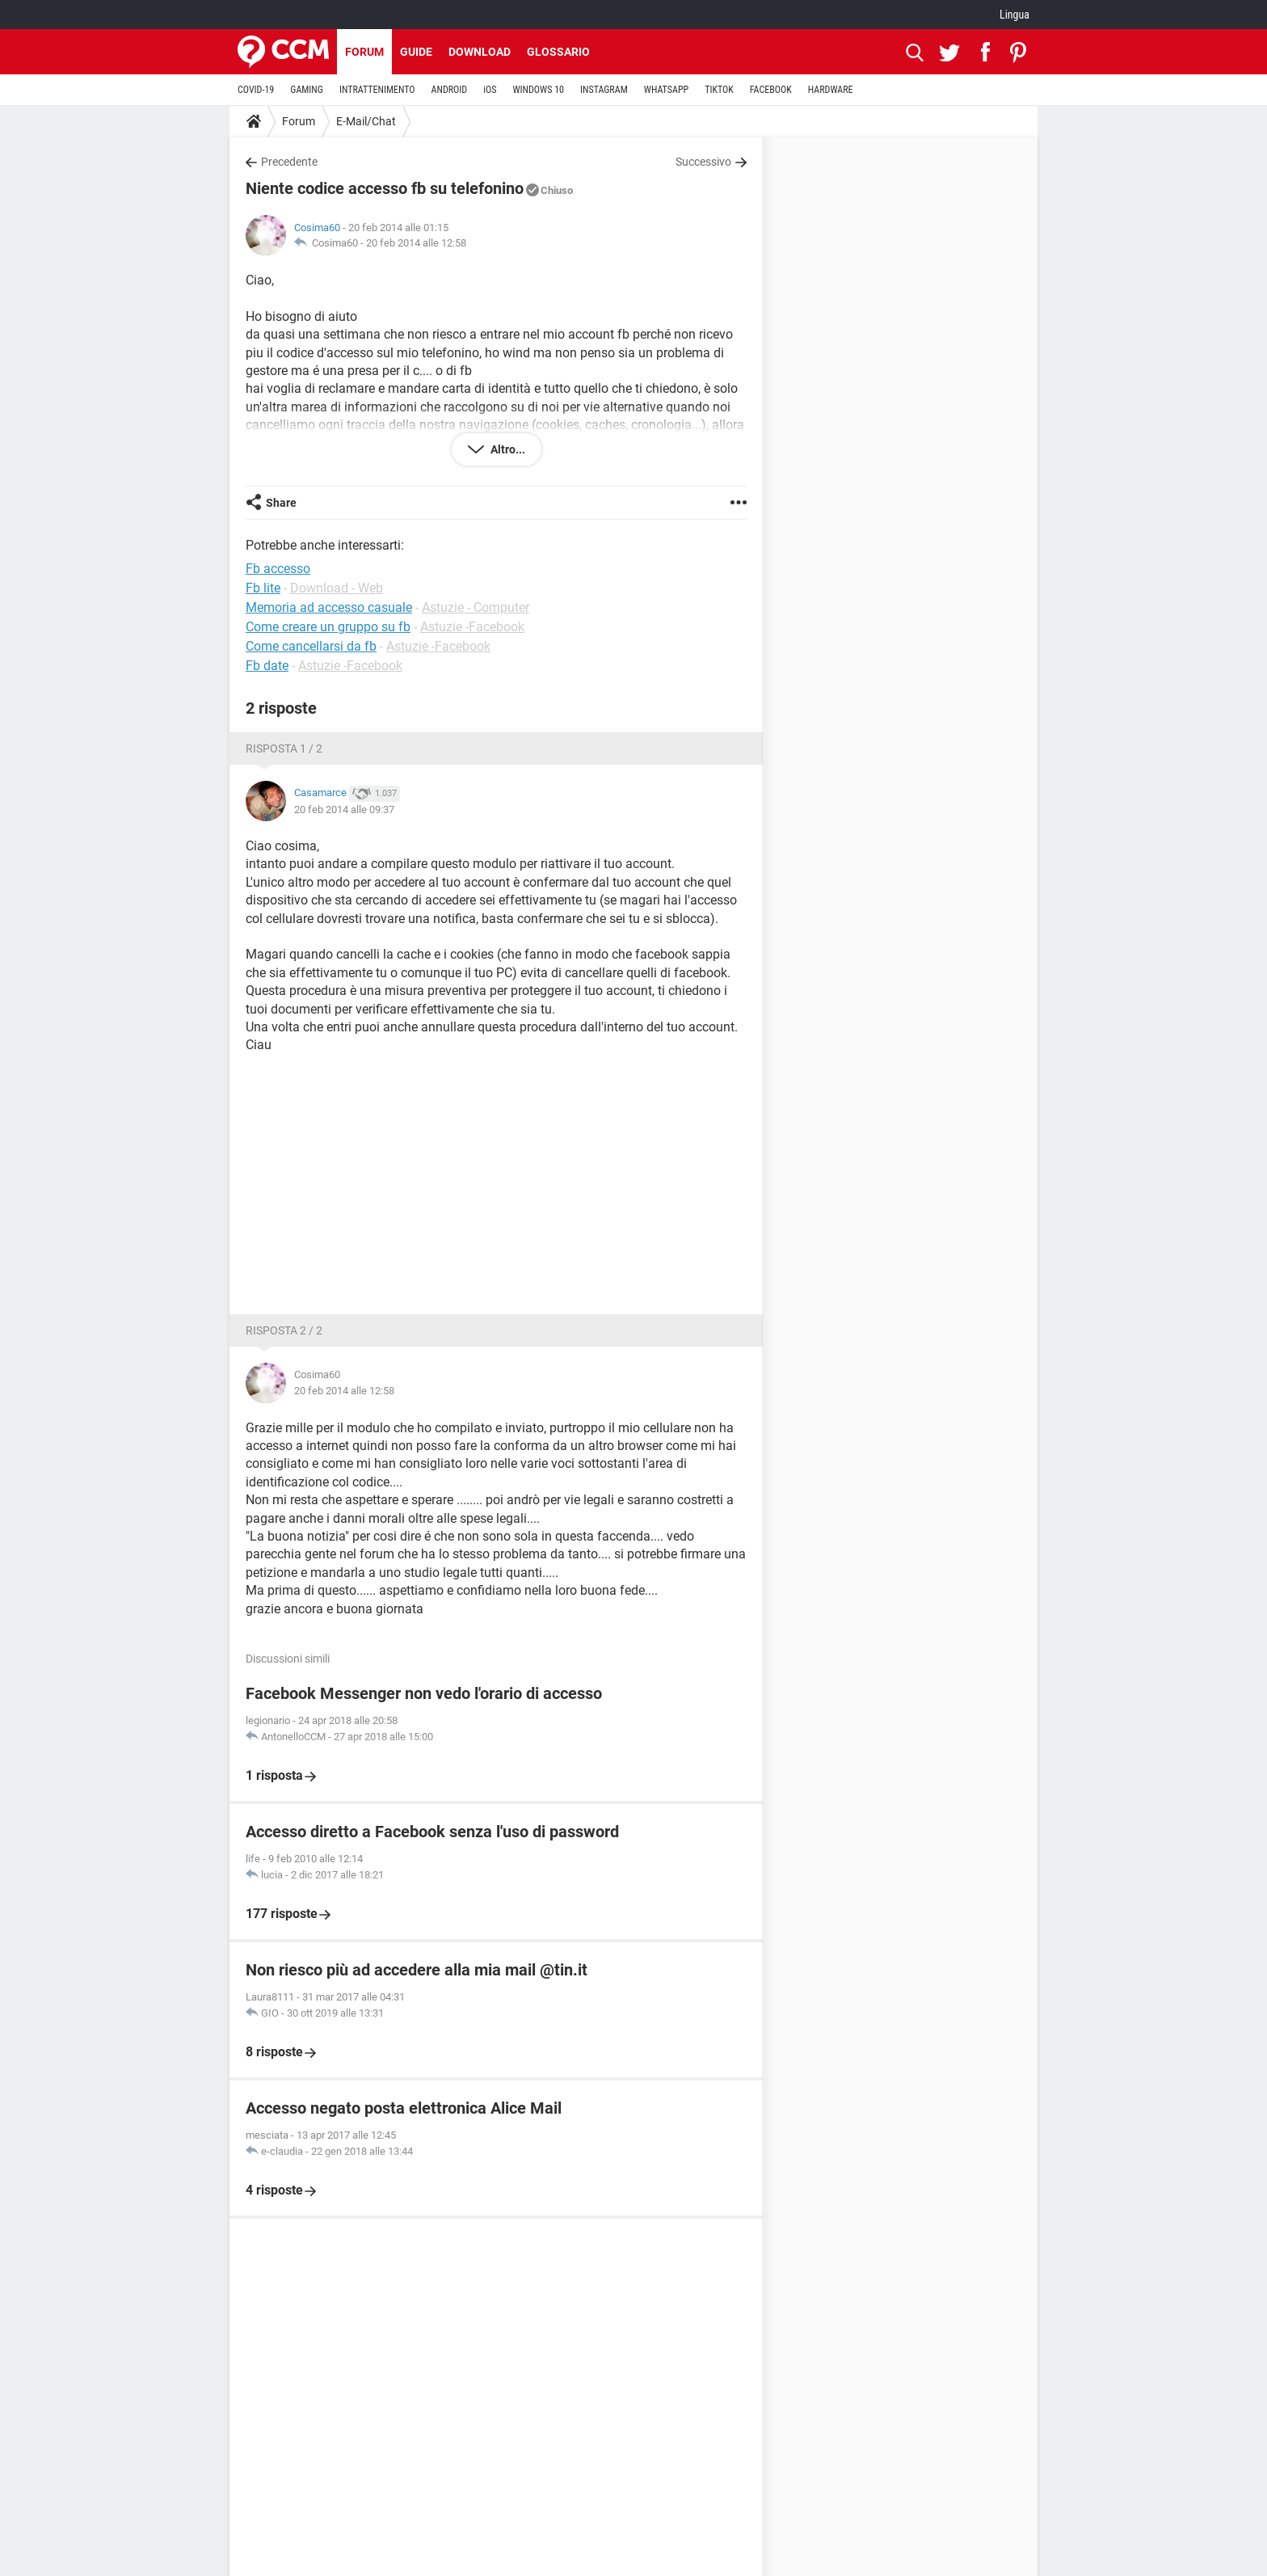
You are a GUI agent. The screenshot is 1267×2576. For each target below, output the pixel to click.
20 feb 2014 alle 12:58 (416, 243)
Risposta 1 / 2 (284, 748)
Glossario (558, 51)
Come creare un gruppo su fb (328, 627)
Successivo (703, 161)
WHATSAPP (666, 89)
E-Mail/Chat (366, 121)
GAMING (306, 89)
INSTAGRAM (604, 89)
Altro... (506, 449)
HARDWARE (830, 89)
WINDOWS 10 (538, 89)
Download (479, 51)
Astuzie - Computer (475, 607)
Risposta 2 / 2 (284, 1330)
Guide (416, 51)
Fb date (267, 665)
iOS (489, 89)
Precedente (289, 161)
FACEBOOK (771, 89)
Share (281, 502)
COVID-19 (256, 89)
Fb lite (263, 588)
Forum (364, 51)
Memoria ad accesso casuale (329, 607)
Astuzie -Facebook (472, 627)
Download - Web (336, 588)
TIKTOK (719, 89)
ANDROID (449, 89)
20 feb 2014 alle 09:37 (344, 809)
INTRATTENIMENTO (377, 89)
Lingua (1014, 14)
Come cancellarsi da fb (311, 646)
